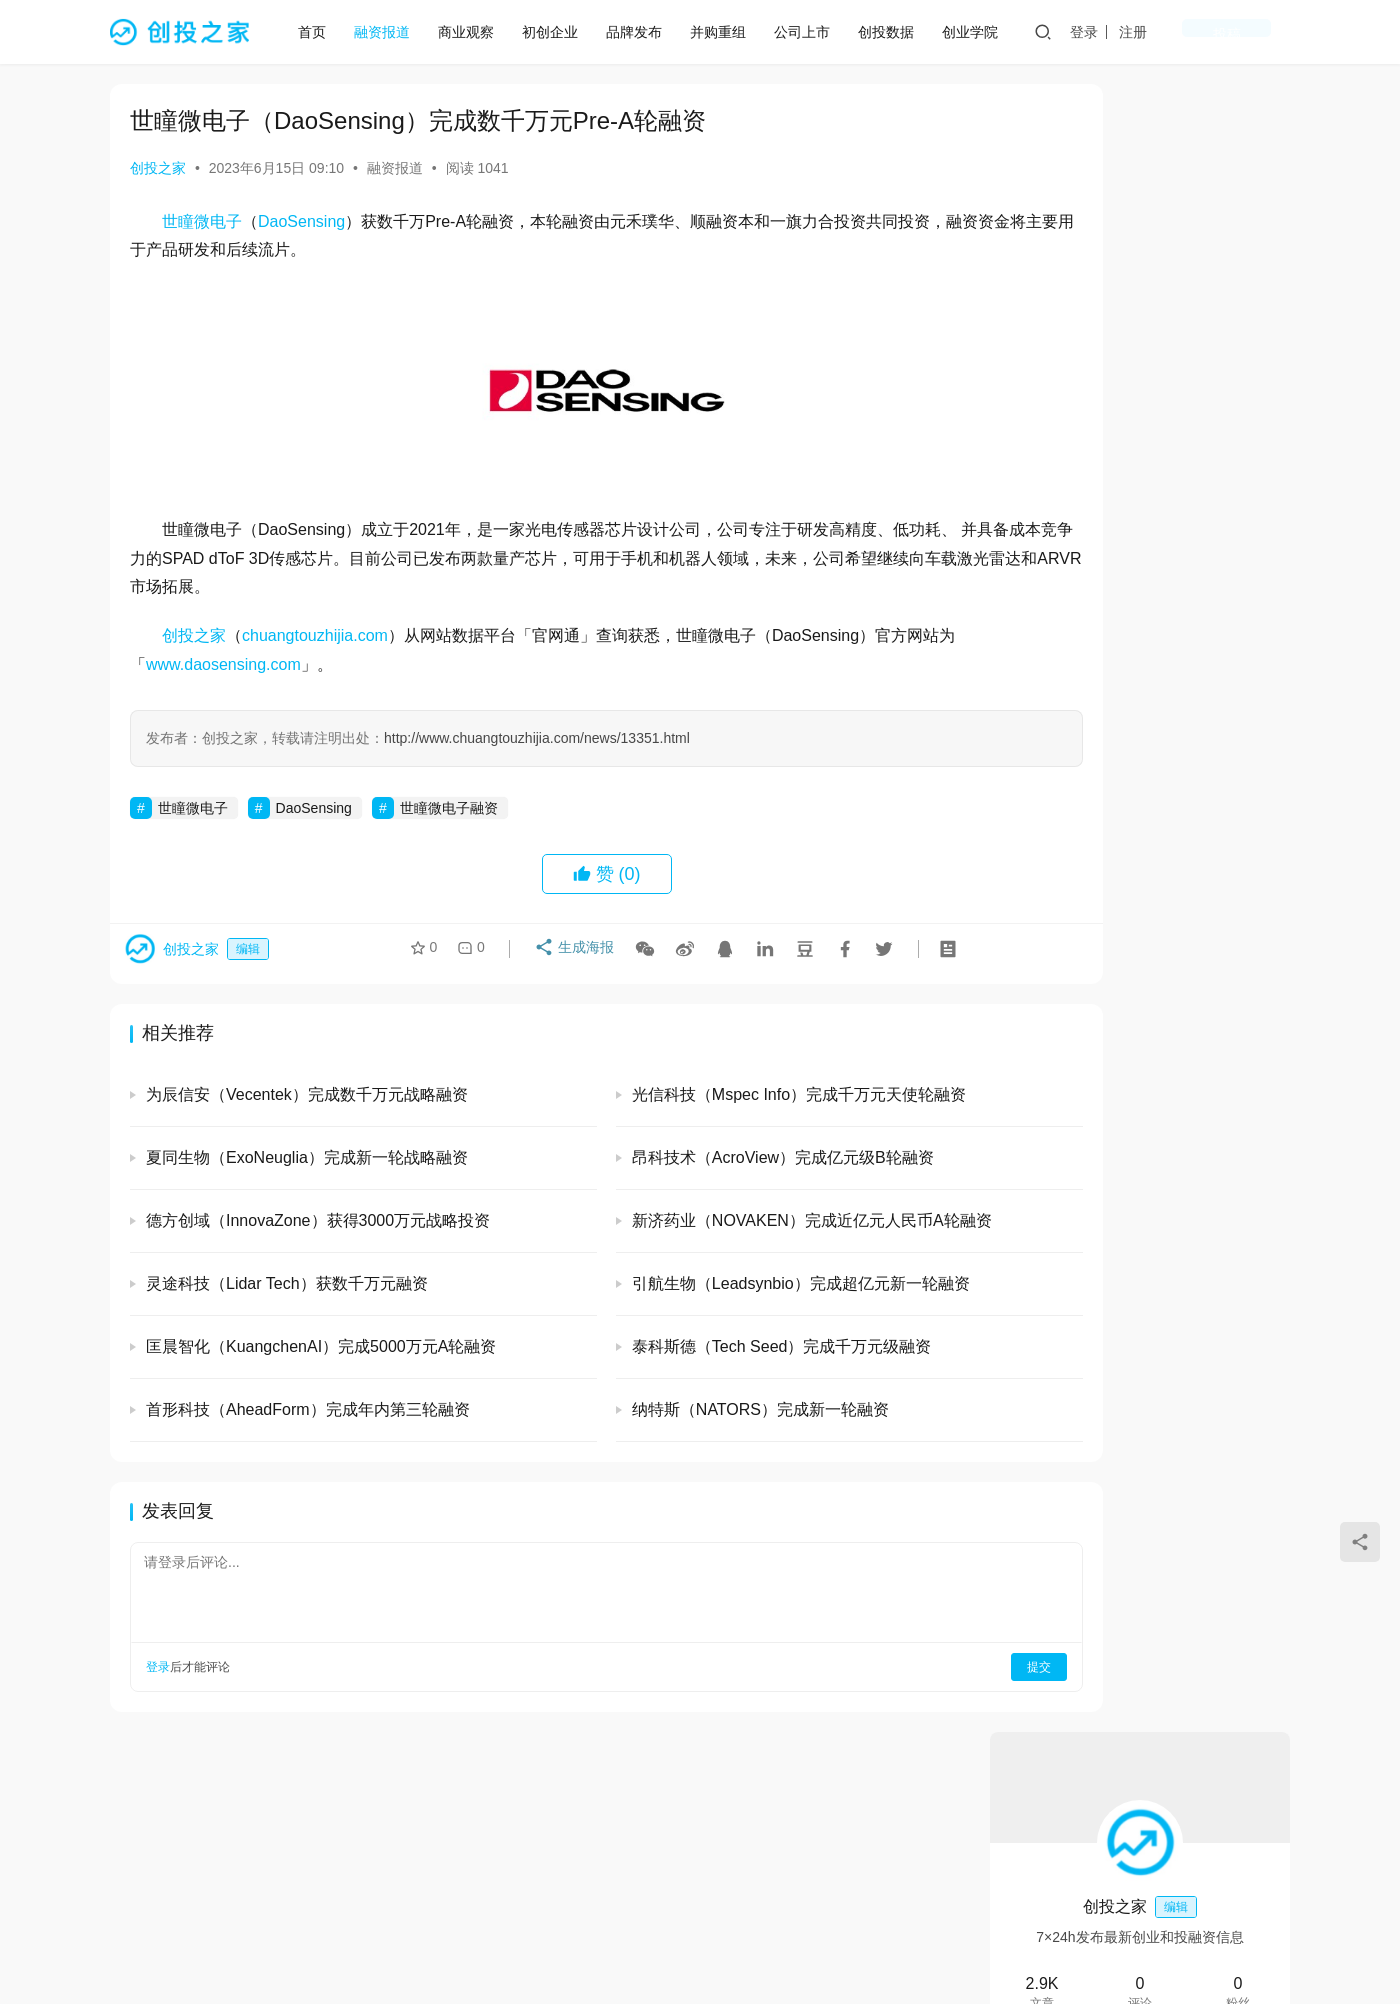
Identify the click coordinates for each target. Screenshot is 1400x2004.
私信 (1184, 404)
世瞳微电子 (202, 221)
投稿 (1262, 32)
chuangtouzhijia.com (315, 635)
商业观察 (474, 32)
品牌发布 (642, 32)
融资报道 (390, 32)
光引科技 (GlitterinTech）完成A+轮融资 (1139, 561)
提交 (906, 1667)
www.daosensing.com (239, 664)
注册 (1204, 32)
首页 (320, 32)
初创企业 (558, 32)
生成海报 (567, 954)
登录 (1155, 32)
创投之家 (158, 168)
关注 (1095, 404)
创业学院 (978, 32)
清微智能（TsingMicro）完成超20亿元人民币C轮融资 (1191, 1343)
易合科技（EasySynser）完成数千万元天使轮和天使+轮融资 (1194, 1062)
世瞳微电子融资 (449, 808)
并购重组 (726, 32)
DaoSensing (301, 221)
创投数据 (894, 32)
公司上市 (810, 32)
